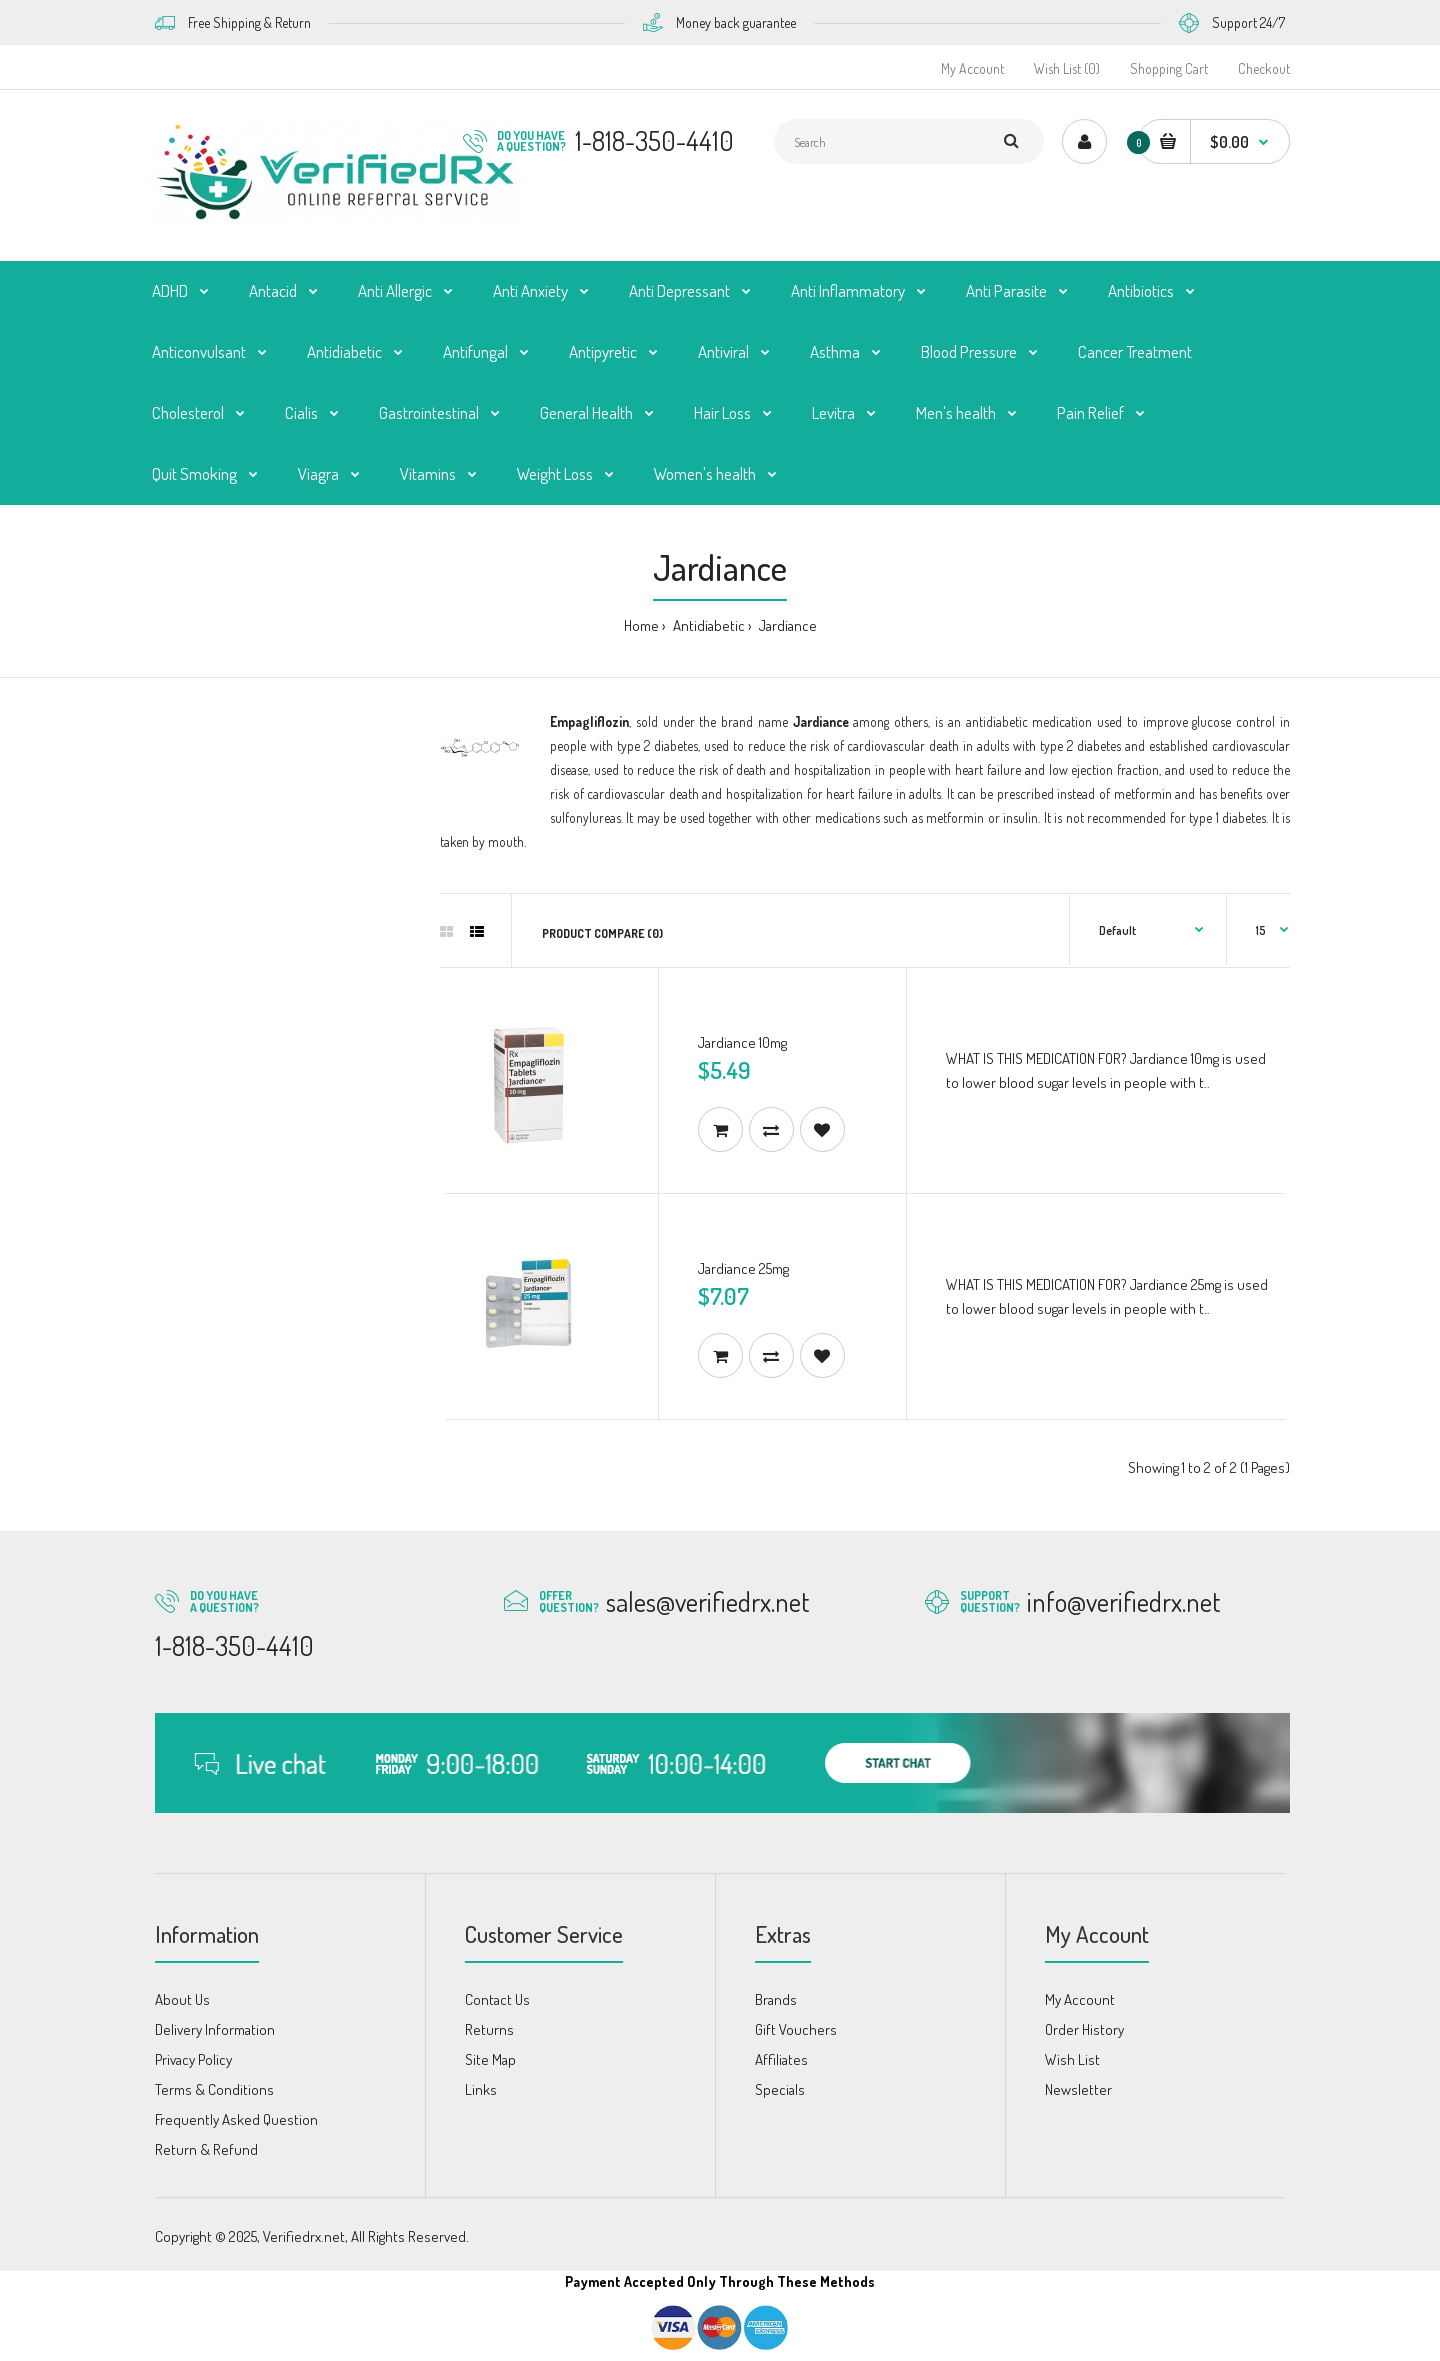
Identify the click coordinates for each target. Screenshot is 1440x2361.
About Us (182, 1999)
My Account (972, 68)
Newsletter (1078, 2089)
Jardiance (786, 625)
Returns (489, 2029)
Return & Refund (206, 2149)
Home (641, 625)
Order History (1084, 2029)
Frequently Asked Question (236, 2119)
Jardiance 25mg (743, 1268)
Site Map (490, 2059)
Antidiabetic (707, 625)
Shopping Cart (1169, 68)
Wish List (1072, 2059)
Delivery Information (215, 2029)
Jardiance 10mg (742, 1042)
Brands (776, 1999)
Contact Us (497, 1999)
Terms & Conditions (214, 2089)
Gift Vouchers (796, 2029)
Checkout (1264, 68)
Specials (780, 2089)
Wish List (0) (1067, 68)
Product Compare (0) (602, 933)
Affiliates (781, 2059)
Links (481, 2089)
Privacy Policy (193, 2059)
